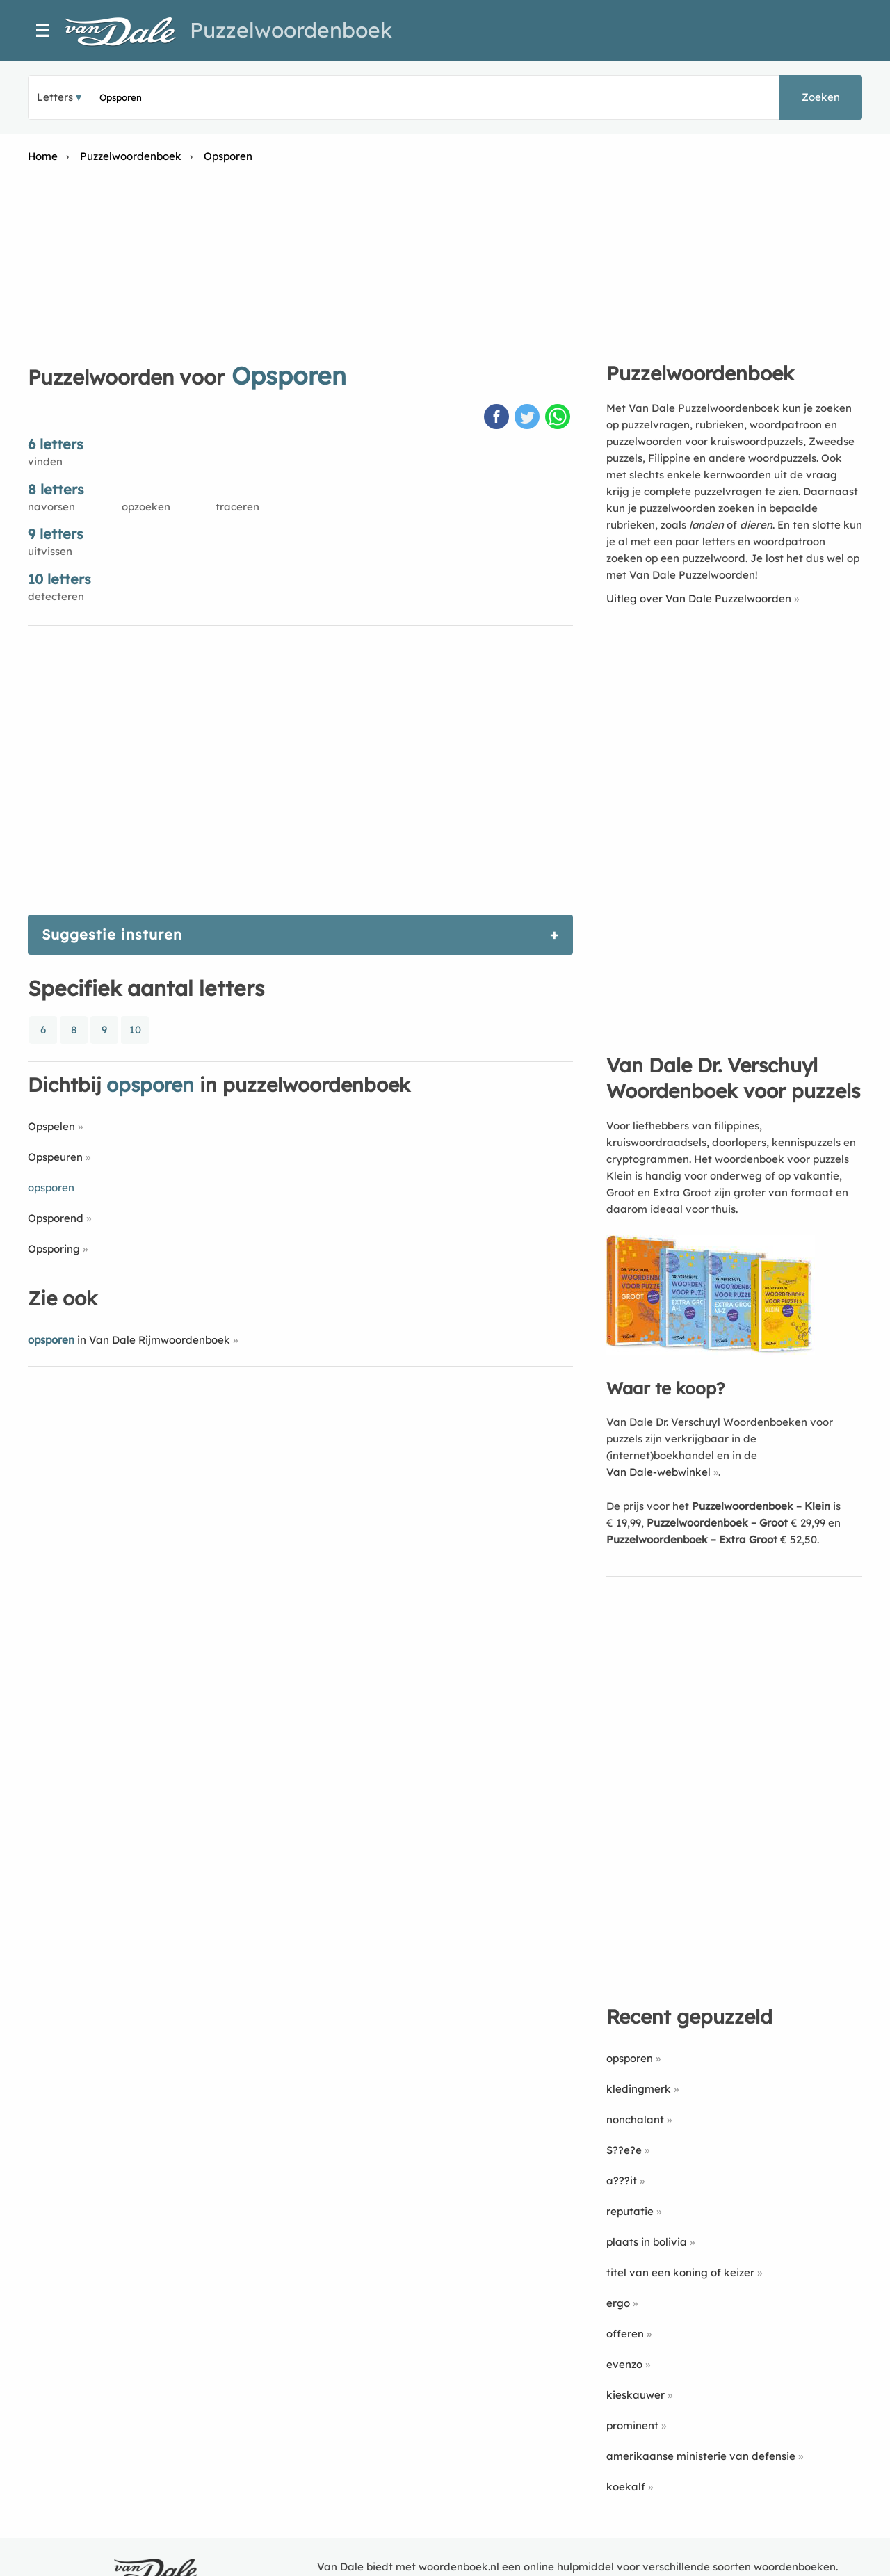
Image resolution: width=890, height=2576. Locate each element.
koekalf (625, 2486)
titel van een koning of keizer (680, 2272)
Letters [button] (55, 97)
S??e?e (624, 2150)
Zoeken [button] (821, 97)
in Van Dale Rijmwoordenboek (129, 1339)
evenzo (624, 2364)
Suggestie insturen (112, 934)
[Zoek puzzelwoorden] (264, 97)
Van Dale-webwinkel (658, 1472)
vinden (45, 461)
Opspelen (51, 1126)
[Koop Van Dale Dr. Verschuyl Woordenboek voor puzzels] (710, 1351)
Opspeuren (55, 1157)
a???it (621, 2180)
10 (135, 1029)
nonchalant (635, 2119)
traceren (237, 506)
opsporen (629, 2058)
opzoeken (146, 506)
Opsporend (55, 1218)
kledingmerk (638, 2088)
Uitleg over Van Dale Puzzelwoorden (698, 598)
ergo (618, 2303)
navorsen (51, 506)
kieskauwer (635, 2394)
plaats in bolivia (646, 2241)
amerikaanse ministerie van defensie (700, 2456)
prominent (632, 2425)
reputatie (630, 2211)
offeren (625, 2333)
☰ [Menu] (43, 30)
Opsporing (54, 1248)
